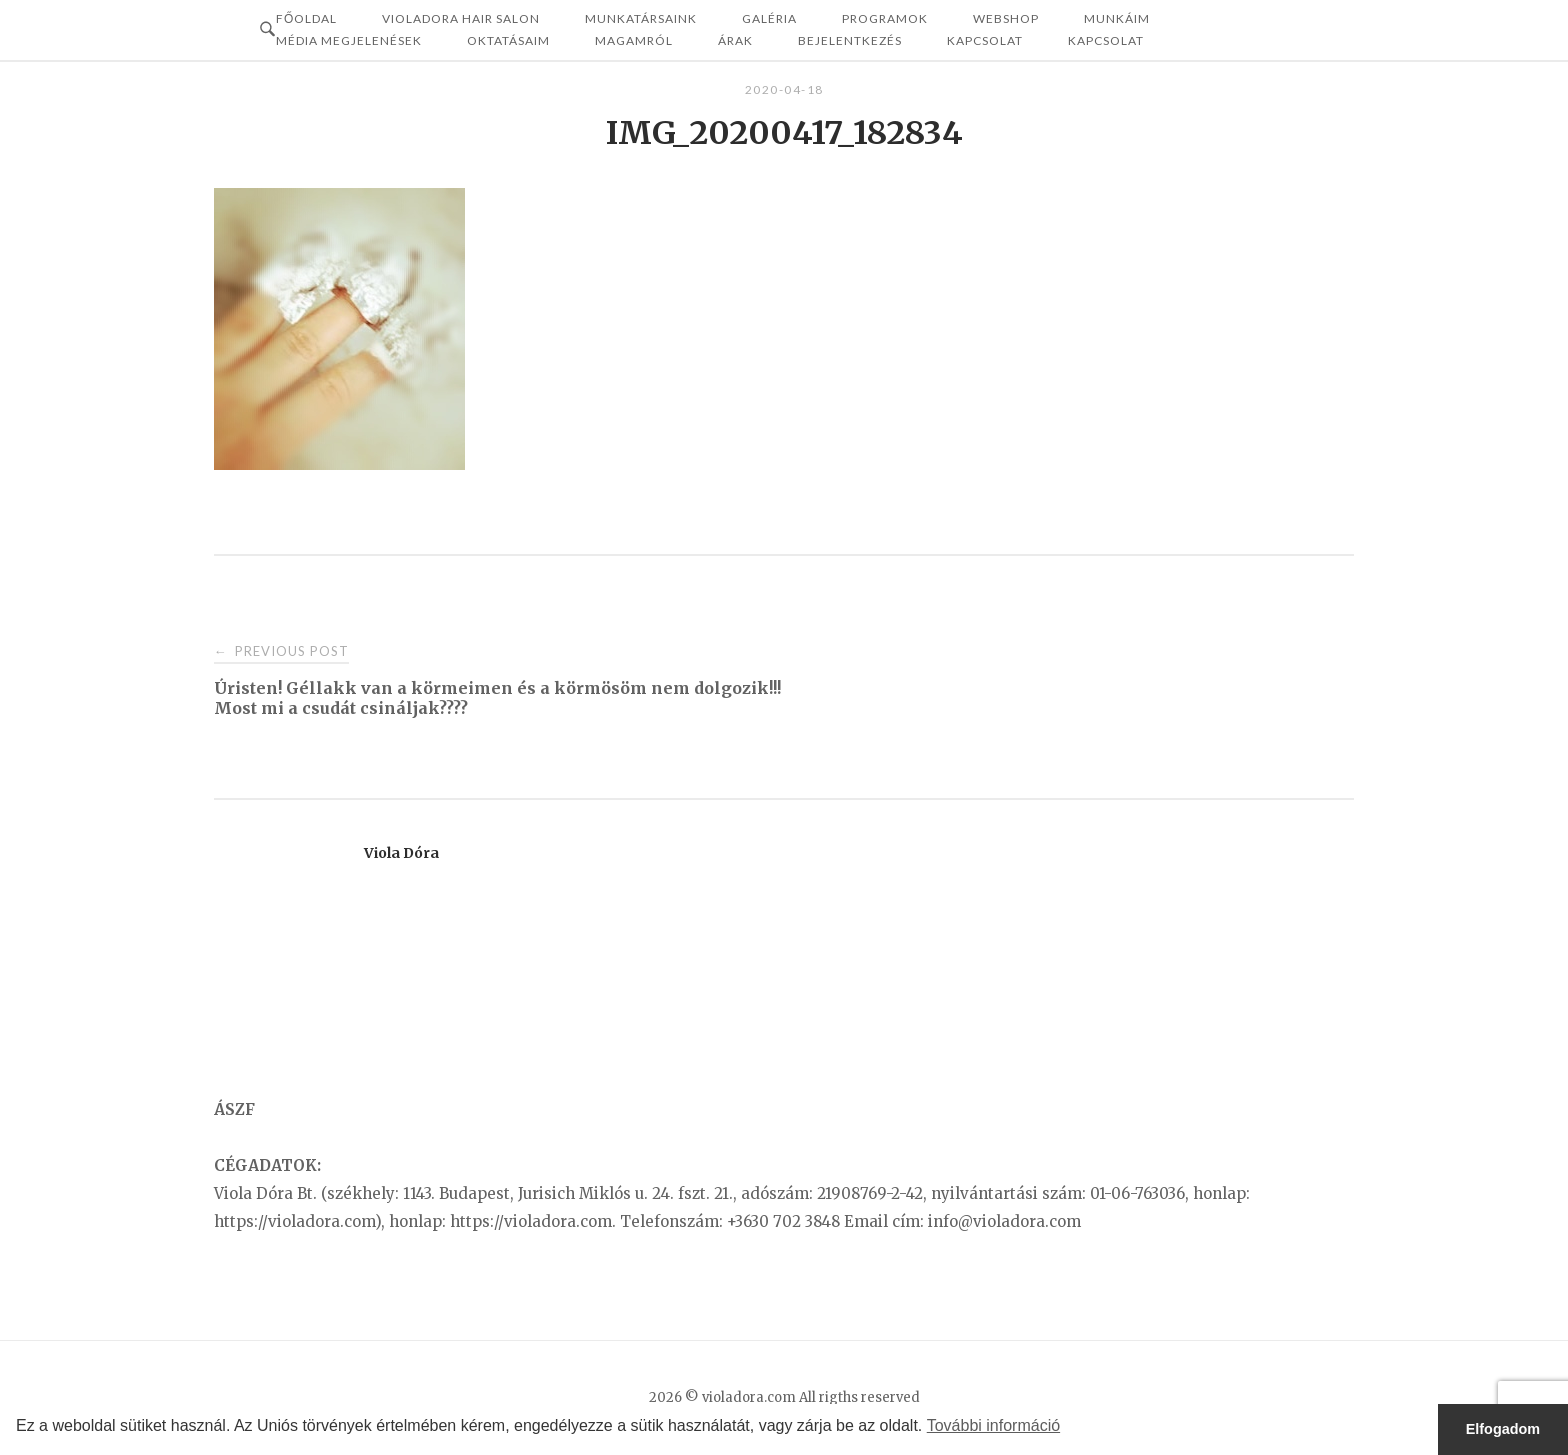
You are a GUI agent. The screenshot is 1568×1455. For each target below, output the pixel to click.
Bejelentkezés (850, 40)
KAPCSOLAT (1106, 40)
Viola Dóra (401, 853)
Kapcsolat (985, 40)
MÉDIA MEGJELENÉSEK (349, 40)
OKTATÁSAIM (508, 40)
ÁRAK (735, 40)
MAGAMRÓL (634, 40)
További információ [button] (993, 1425)
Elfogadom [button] (1503, 1429)
